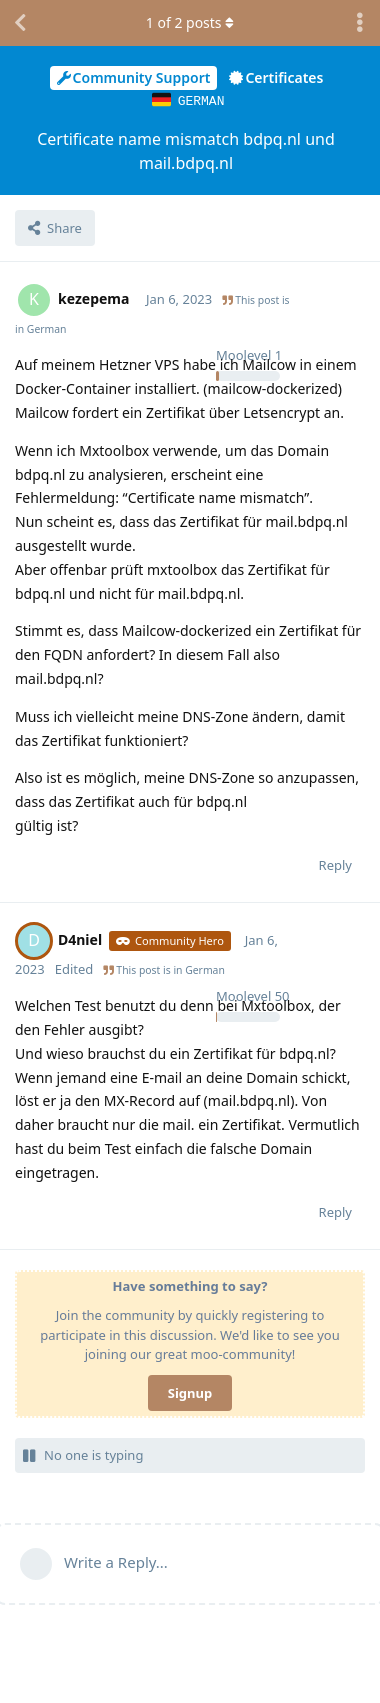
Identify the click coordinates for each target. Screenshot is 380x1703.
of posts (190, 22)
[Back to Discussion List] (20, 23)
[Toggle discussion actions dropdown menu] (360, 23)
